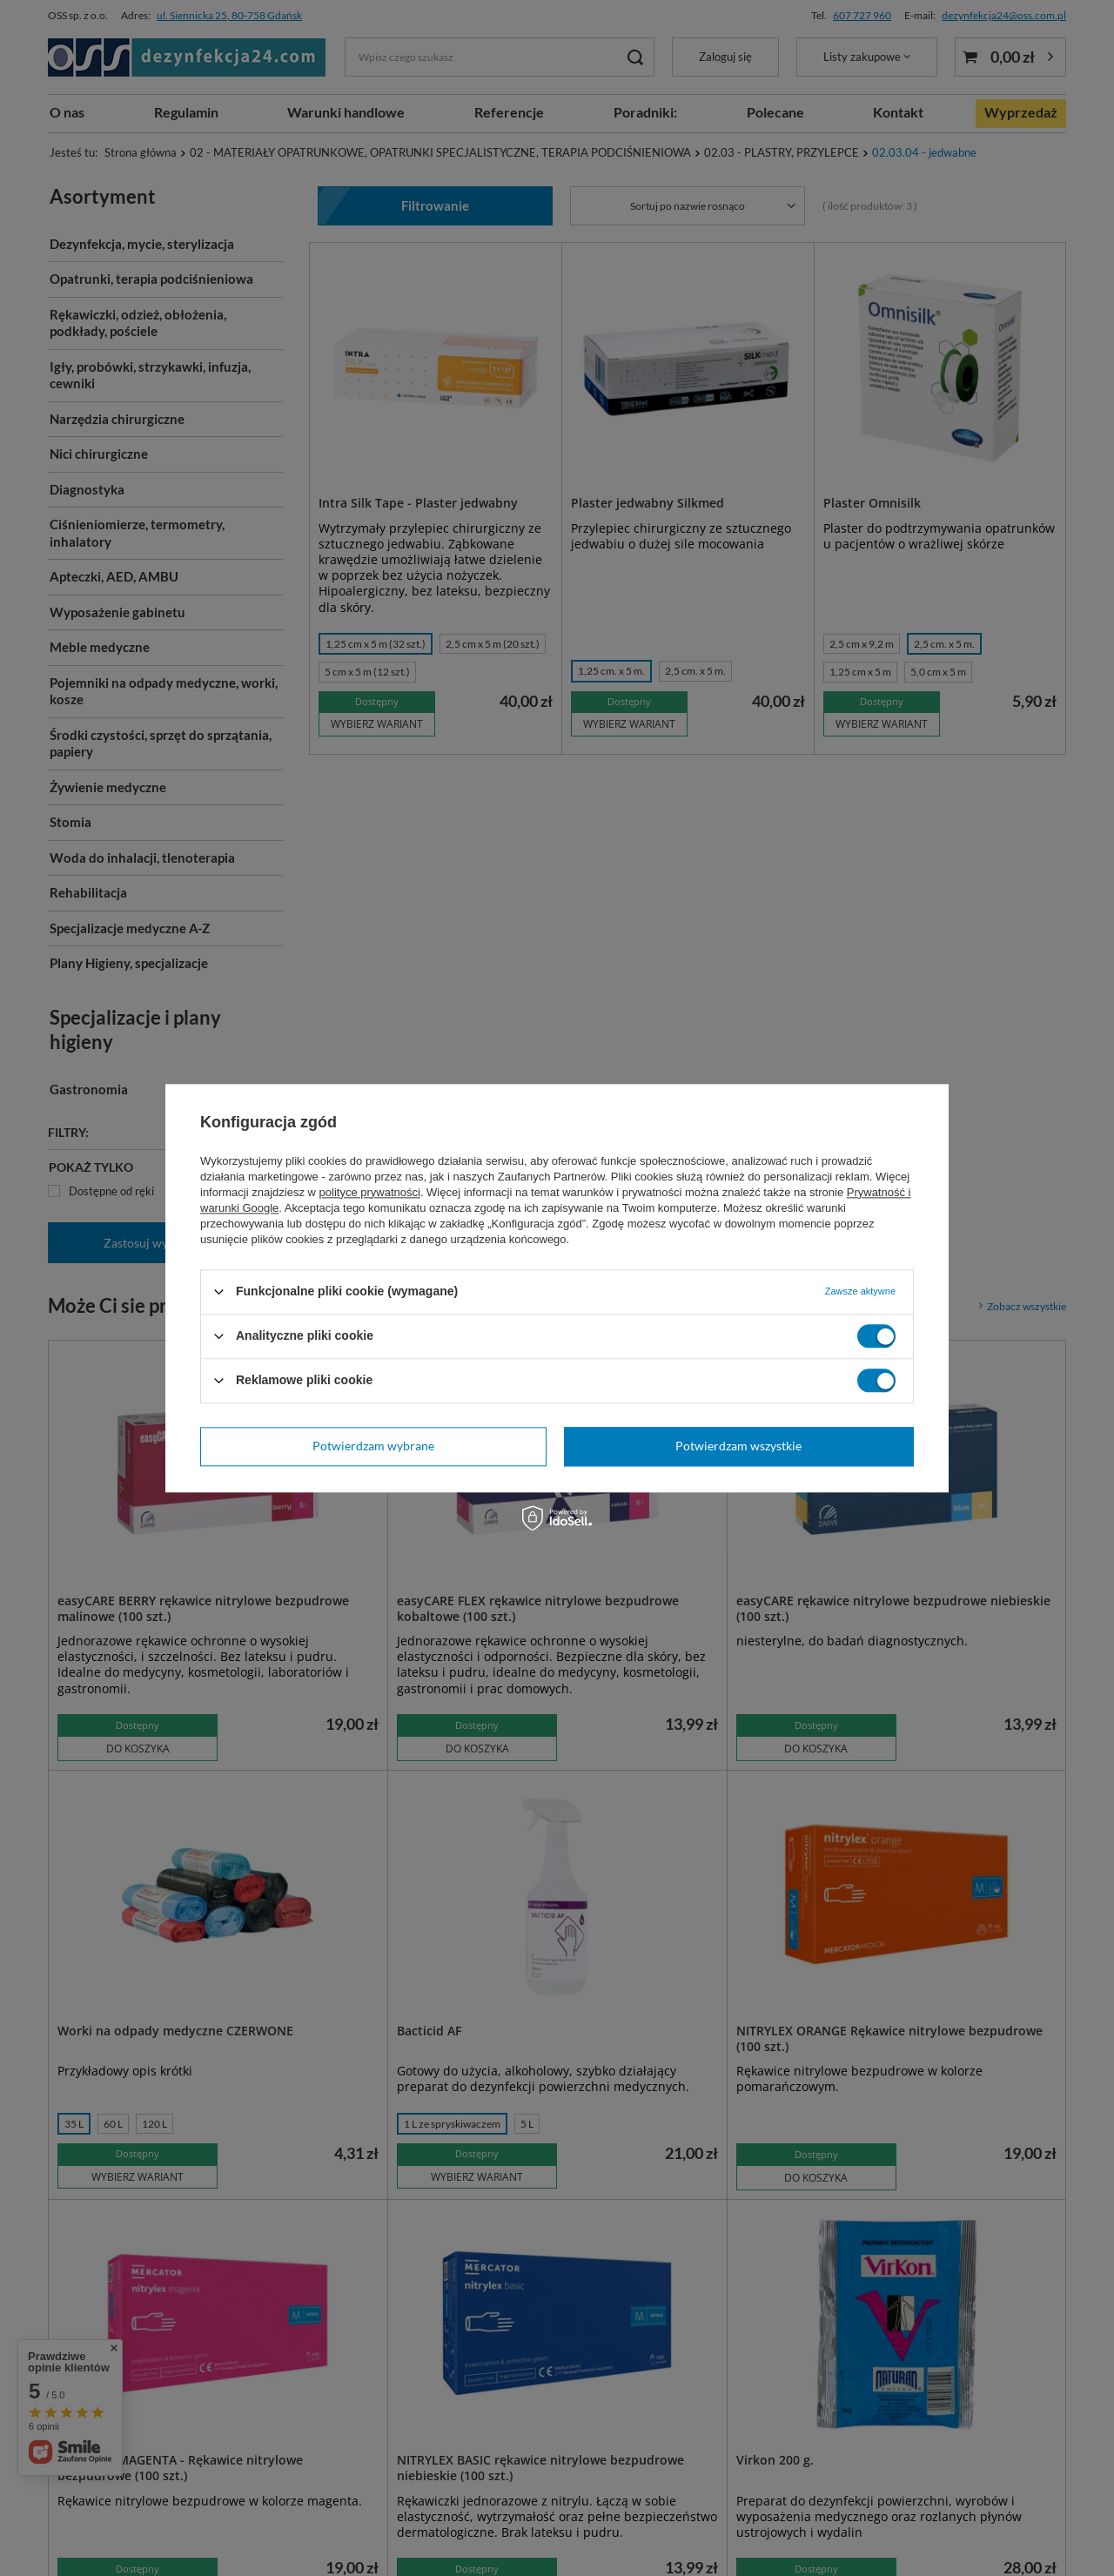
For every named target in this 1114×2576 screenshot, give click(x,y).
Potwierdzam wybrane (373, 1445)
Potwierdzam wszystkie (738, 1445)
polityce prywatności (369, 1192)
